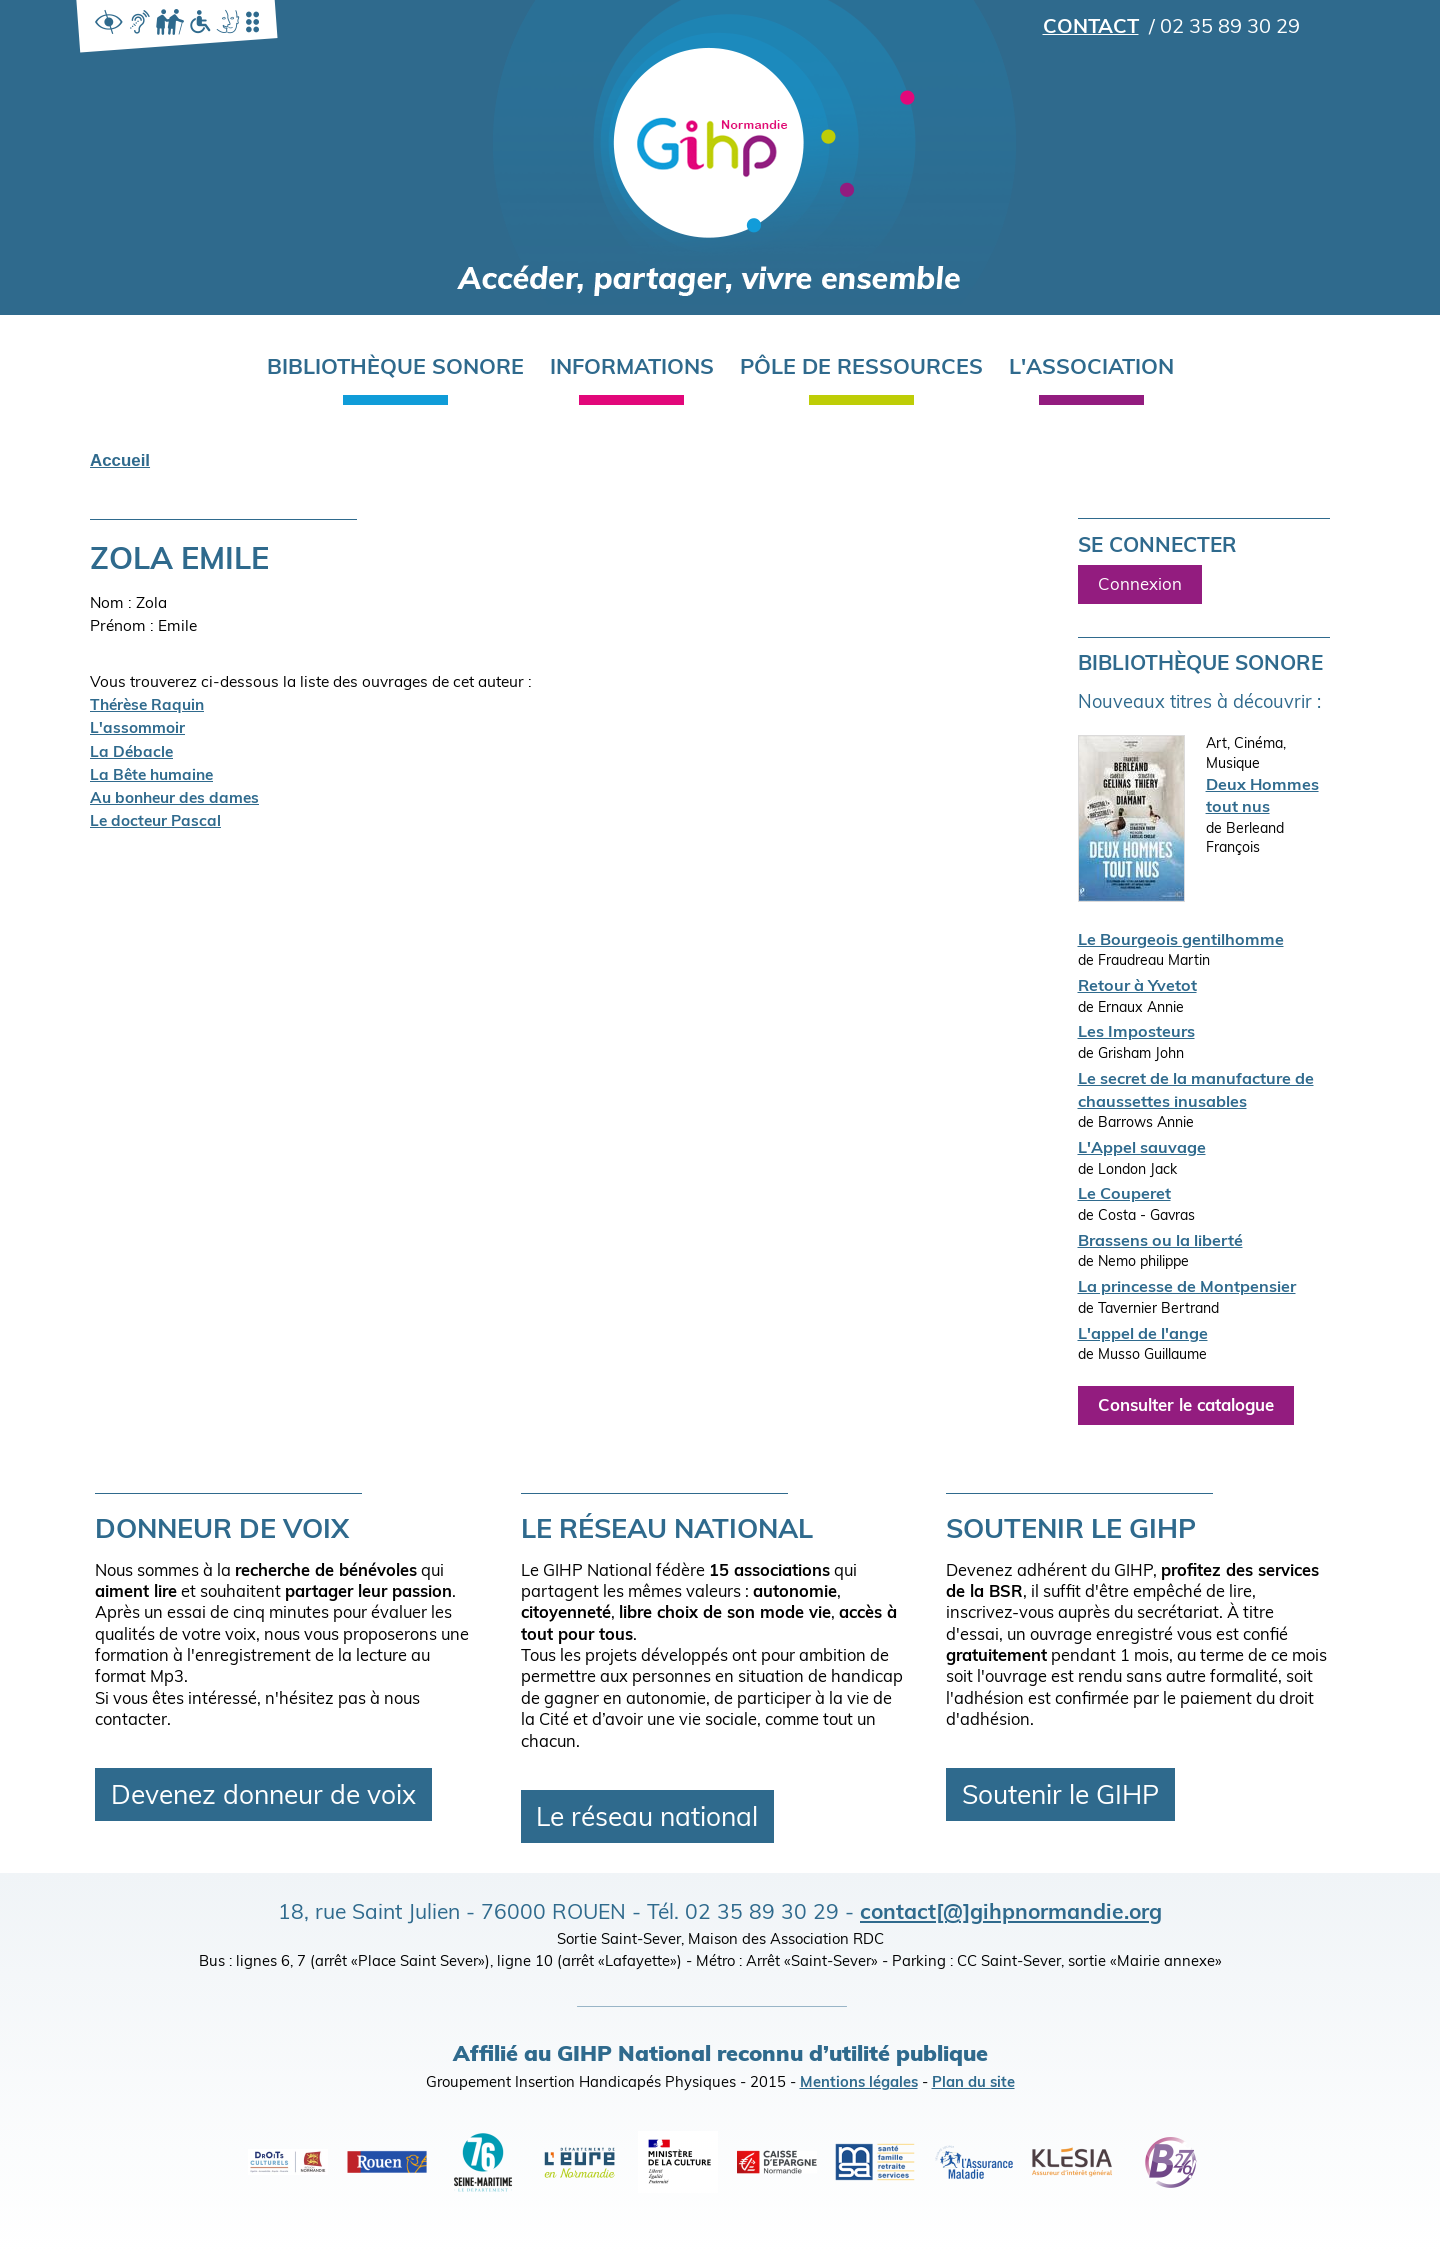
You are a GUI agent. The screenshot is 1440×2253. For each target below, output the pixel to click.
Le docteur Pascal (155, 822)
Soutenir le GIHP (1060, 1797)
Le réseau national (647, 1818)
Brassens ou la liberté (1160, 1242)
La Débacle (131, 753)
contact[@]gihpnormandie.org (1011, 1913)
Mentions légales (859, 2083)
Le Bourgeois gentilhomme (1181, 941)
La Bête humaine (151, 776)
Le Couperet (1124, 1195)
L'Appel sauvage (1142, 1149)
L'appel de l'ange (1143, 1335)
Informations (632, 368)
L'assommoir (137, 729)
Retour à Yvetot (1137, 987)
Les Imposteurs (1136, 1033)
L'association (1091, 368)
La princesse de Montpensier (1187, 1288)
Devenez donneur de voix (263, 1797)
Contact (1091, 28)
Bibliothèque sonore (395, 368)
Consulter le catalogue (1186, 1406)
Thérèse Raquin (147, 706)
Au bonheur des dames (174, 799)
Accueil (120, 460)
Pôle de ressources (861, 368)
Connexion (1140, 585)
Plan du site (973, 2083)
